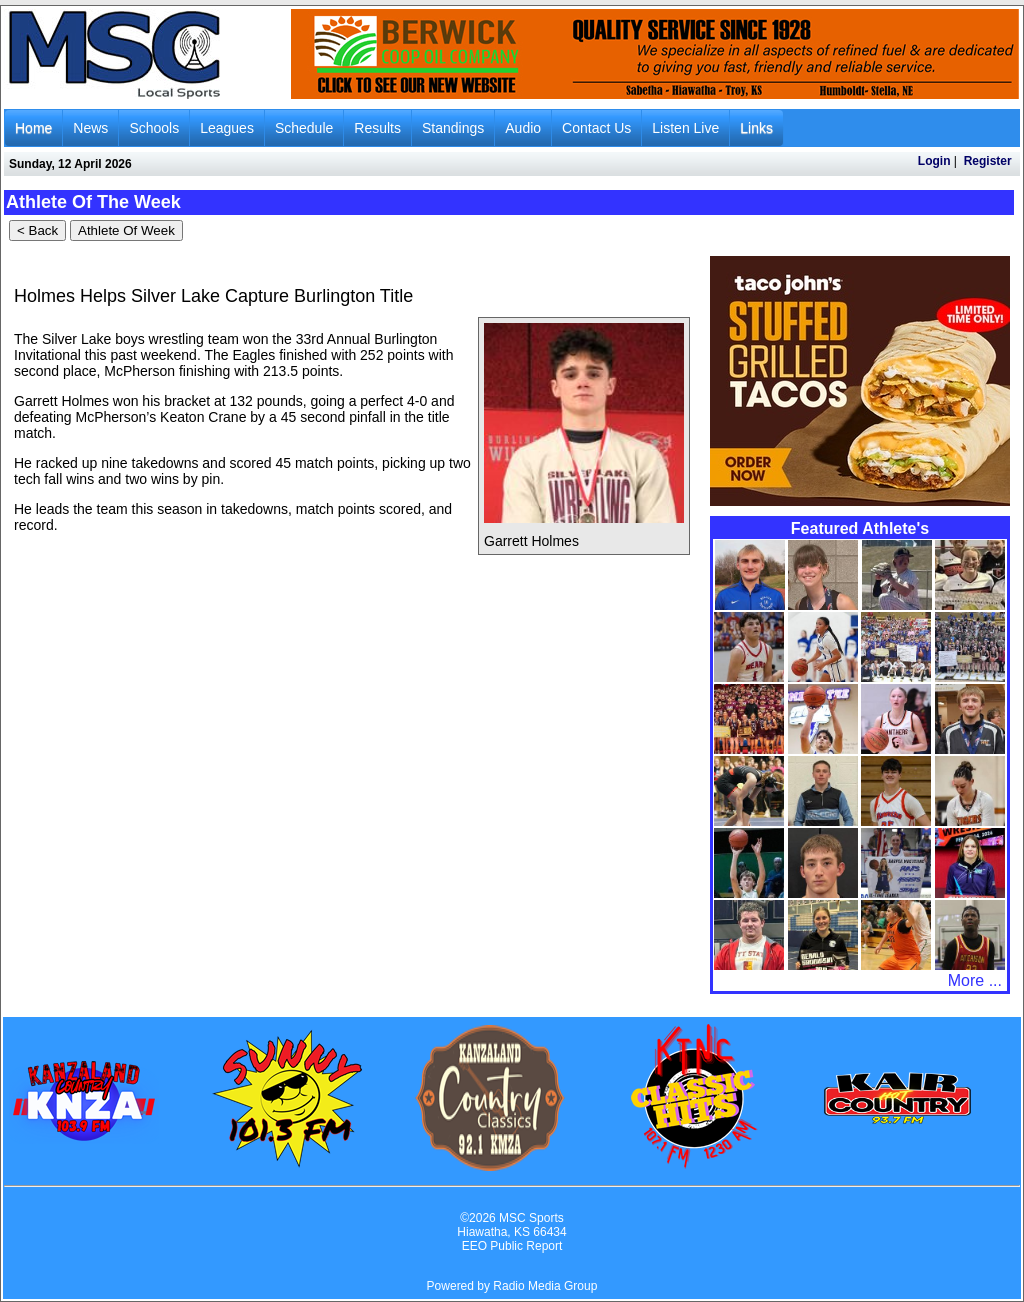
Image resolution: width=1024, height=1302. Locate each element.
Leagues (227, 128)
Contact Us (596, 128)
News (90, 128)
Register (988, 161)
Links (756, 128)
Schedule (304, 128)
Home (33, 128)
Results (377, 128)
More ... (975, 980)
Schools (154, 128)
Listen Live (685, 128)
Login (934, 161)
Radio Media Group (545, 1286)
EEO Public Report (512, 1246)
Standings (453, 128)
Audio (523, 128)
